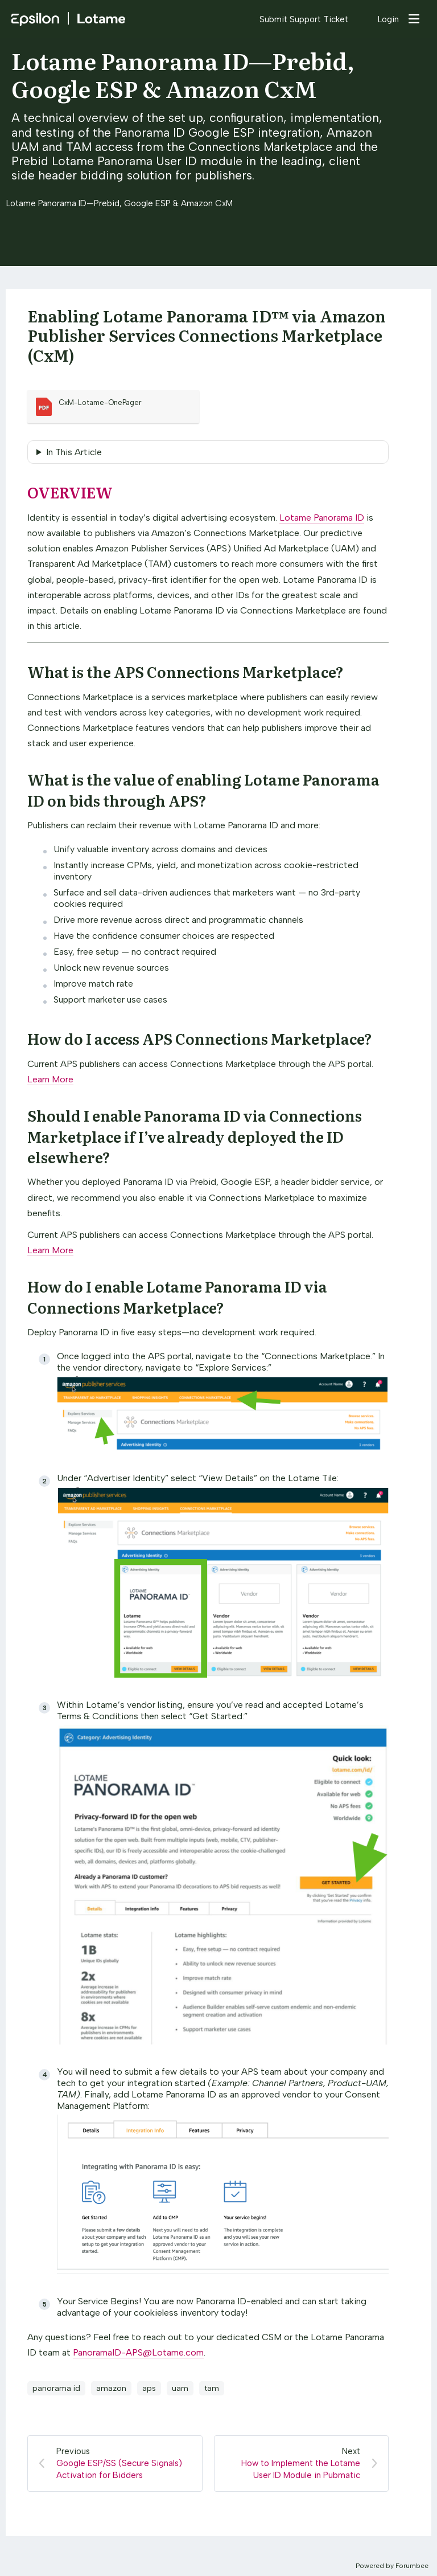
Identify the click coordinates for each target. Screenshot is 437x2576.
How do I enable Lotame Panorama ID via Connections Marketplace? (177, 1296)
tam (211, 2388)
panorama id (56, 2388)
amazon (111, 2388)
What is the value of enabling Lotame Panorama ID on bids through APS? (203, 789)
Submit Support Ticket (303, 19)
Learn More (50, 1079)
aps (149, 2388)
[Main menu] (413, 19)
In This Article (74, 452)
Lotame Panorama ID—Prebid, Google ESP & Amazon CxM (182, 74)
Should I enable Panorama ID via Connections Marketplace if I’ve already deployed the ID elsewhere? (194, 1136)
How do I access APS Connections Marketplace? (199, 1038)
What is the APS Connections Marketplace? (185, 671)
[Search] (363, 19)
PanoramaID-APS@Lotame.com (138, 2352)
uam (180, 2388)
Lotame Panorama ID (321, 517)
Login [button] (388, 19)
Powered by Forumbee (392, 2566)
